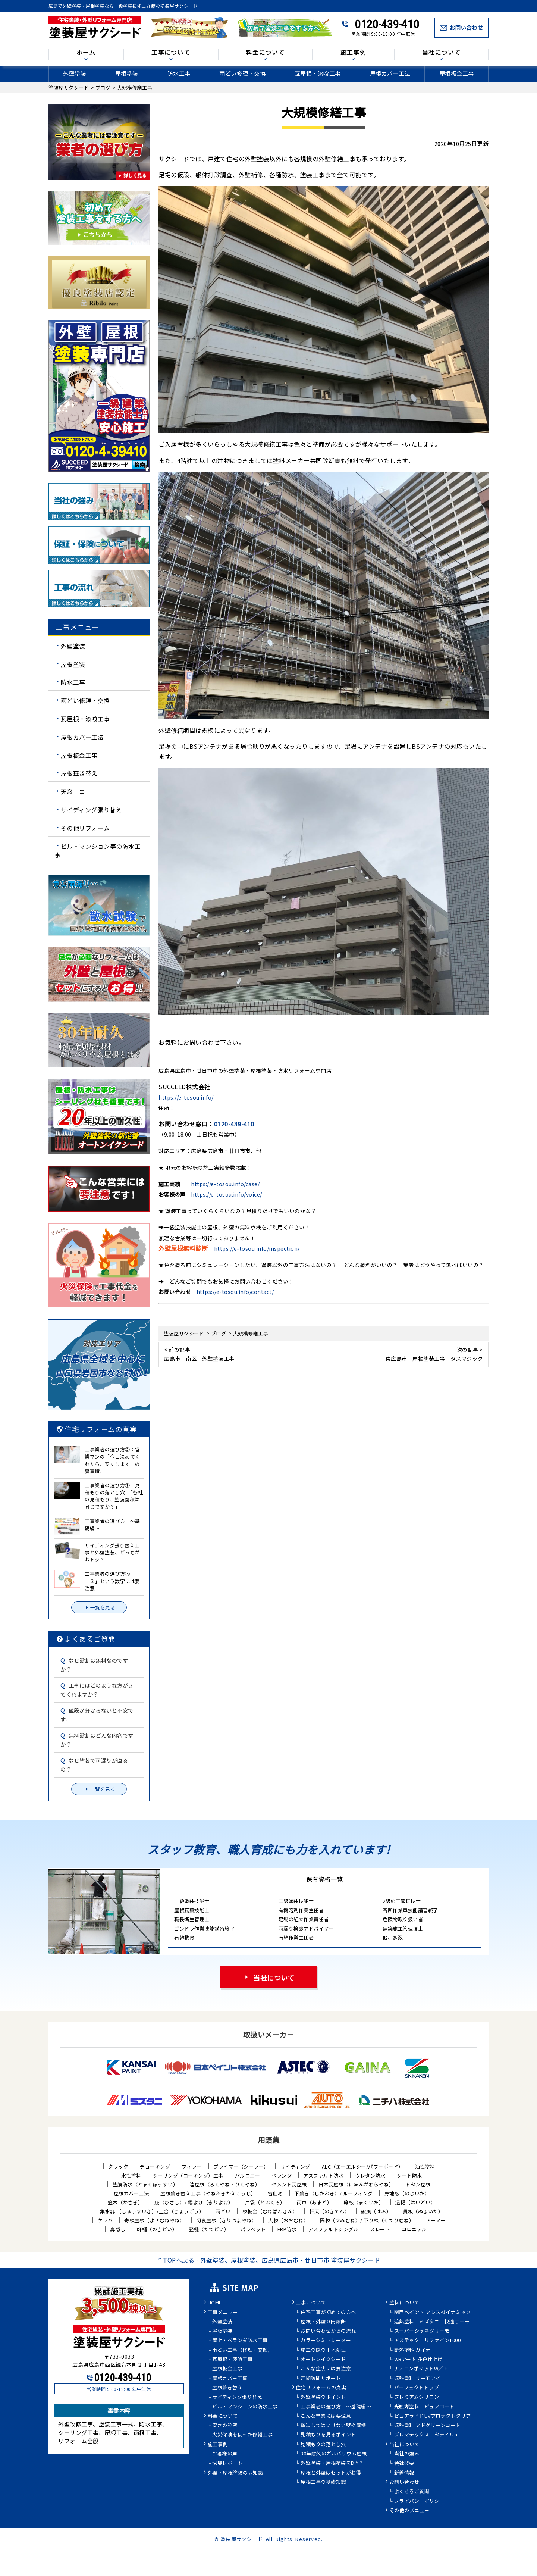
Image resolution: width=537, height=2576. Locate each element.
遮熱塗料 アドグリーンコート (427, 2426)
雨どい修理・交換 (242, 73)
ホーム (86, 53)
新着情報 (404, 2473)
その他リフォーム (85, 827)
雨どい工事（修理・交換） (242, 2350)
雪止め (275, 2193)
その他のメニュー (409, 2511)
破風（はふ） (376, 2211)
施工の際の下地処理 (323, 2350)
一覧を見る (99, 1607)
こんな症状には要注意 (326, 2369)
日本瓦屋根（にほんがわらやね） (356, 2184)
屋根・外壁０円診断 (323, 2322)
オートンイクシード (323, 2360)
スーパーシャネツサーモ (422, 2331)
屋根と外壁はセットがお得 (331, 2473)
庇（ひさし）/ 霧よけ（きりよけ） (193, 2202)
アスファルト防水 (323, 2175)
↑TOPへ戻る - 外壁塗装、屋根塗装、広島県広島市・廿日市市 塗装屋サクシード (268, 2259)
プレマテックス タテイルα (426, 2435)
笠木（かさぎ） (125, 2202)
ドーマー (435, 2220)
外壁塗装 (74, 73)
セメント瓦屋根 (289, 2184)
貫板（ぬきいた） (423, 2211)
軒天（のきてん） (329, 2211)
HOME (215, 2303)
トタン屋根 (418, 2184)
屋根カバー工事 (230, 2379)
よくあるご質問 (412, 2492)
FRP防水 (287, 2229)
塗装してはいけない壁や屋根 (333, 2426)
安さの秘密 (225, 2426)
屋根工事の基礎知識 (323, 2482)
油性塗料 (425, 2166)
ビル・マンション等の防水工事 (97, 850)
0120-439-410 (387, 24)
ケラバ (105, 2220)
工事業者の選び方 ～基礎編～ (336, 2407)
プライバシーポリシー (419, 2501)
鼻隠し (118, 2229)
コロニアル (414, 2229)
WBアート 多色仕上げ (418, 2360)
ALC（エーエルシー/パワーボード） (362, 2166)
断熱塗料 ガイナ (412, 2350)
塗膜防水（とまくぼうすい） (145, 2184)
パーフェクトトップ (416, 2388)
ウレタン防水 (370, 2175)
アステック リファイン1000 (427, 2341)
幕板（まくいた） (363, 2202)
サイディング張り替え (91, 809)
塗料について (404, 2303)
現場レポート (227, 2463)
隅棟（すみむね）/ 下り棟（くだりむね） (367, 2220)
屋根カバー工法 (390, 73)
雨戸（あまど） (314, 2202)
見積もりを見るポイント (328, 2435)
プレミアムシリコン (416, 2397)
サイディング (295, 2166)
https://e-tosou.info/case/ (225, 1184)
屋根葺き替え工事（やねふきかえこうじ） (208, 2193)
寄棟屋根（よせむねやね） (154, 2220)
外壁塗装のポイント (323, 2397)
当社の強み (407, 2454)
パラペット (253, 2229)
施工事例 (353, 53)
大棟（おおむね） (288, 2220)
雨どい (223, 2211)
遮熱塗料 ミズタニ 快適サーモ (432, 2322)
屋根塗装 (126, 73)
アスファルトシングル (333, 2229)
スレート (380, 2229)
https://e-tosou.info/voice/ (226, 1194)
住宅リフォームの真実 (321, 2388)
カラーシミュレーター (326, 2341)
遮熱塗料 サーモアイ (417, 2379)
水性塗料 (131, 2175)
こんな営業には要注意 (326, 2416)
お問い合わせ (404, 2482)
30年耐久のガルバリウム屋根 (334, 2454)
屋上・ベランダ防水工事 (240, 2341)
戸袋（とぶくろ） (265, 2202)
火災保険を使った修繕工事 (242, 2435)
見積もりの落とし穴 (323, 2445)
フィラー (192, 2166)
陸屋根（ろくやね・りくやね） (224, 2184)
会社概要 (404, 2463)
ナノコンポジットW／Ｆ (421, 2369)
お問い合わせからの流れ (328, 2331)
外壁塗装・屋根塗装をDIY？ (332, 2463)
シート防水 (409, 2175)
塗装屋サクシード (241, 2538)
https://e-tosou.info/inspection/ (257, 1248)
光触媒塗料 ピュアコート (424, 2407)
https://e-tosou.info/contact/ (235, 1291)
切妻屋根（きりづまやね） (226, 2220)
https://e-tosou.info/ (186, 1097)
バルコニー (247, 2175)
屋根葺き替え (79, 773)
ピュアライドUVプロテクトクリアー (435, 2416)
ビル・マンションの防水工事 (245, 2407)
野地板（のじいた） (407, 2193)
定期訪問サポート (321, 2379)
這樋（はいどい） (415, 2202)
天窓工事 (73, 791)
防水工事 (179, 73)
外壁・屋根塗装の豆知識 (235, 2473)
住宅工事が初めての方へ (328, 2313)
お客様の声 (225, 2454)
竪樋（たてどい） (209, 2229)
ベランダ (281, 2175)
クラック (118, 2166)
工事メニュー (223, 2313)
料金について (265, 53)
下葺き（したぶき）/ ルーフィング (333, 2193)
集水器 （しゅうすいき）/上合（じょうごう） (152, 2211)
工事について (170, 53)
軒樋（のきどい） (157, 2229)
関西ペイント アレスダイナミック (432, 2313)
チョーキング (155, 2166)
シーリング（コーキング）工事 (188, 2175)
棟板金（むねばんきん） (270, 2211)
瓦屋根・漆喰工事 (318, 73)
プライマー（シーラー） (241, 2166)
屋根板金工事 (456, 73)
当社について (441, 53)
